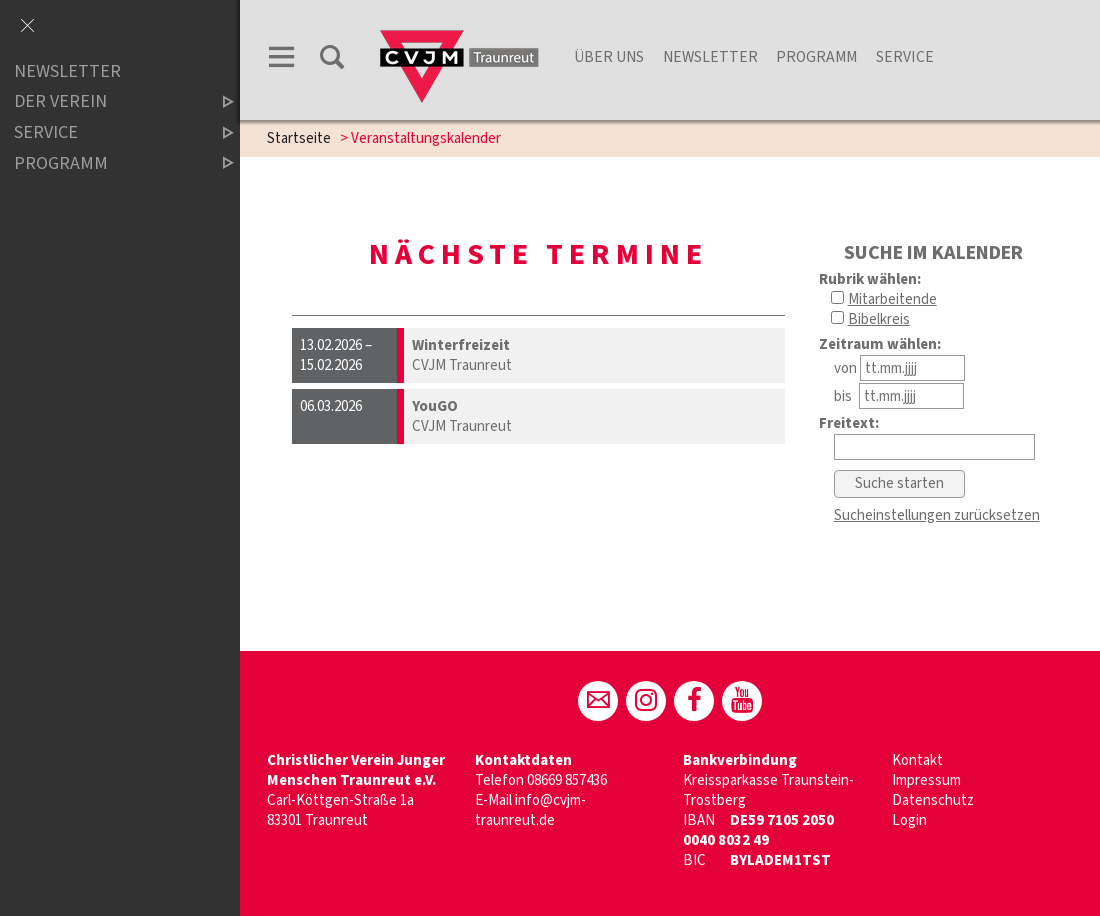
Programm (816, 57)
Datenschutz (933, 800)
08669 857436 (567, 780)
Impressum (926, 780)
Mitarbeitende (892, 299)
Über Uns (609, 57)
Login (909, 820)
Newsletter (710, 57)
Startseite (299, 138)
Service (905, 57)
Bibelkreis (879, 319)
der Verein (107, 102)
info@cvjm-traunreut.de (530, 810)
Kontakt (917, 760)
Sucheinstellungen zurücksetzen (937, 515)
